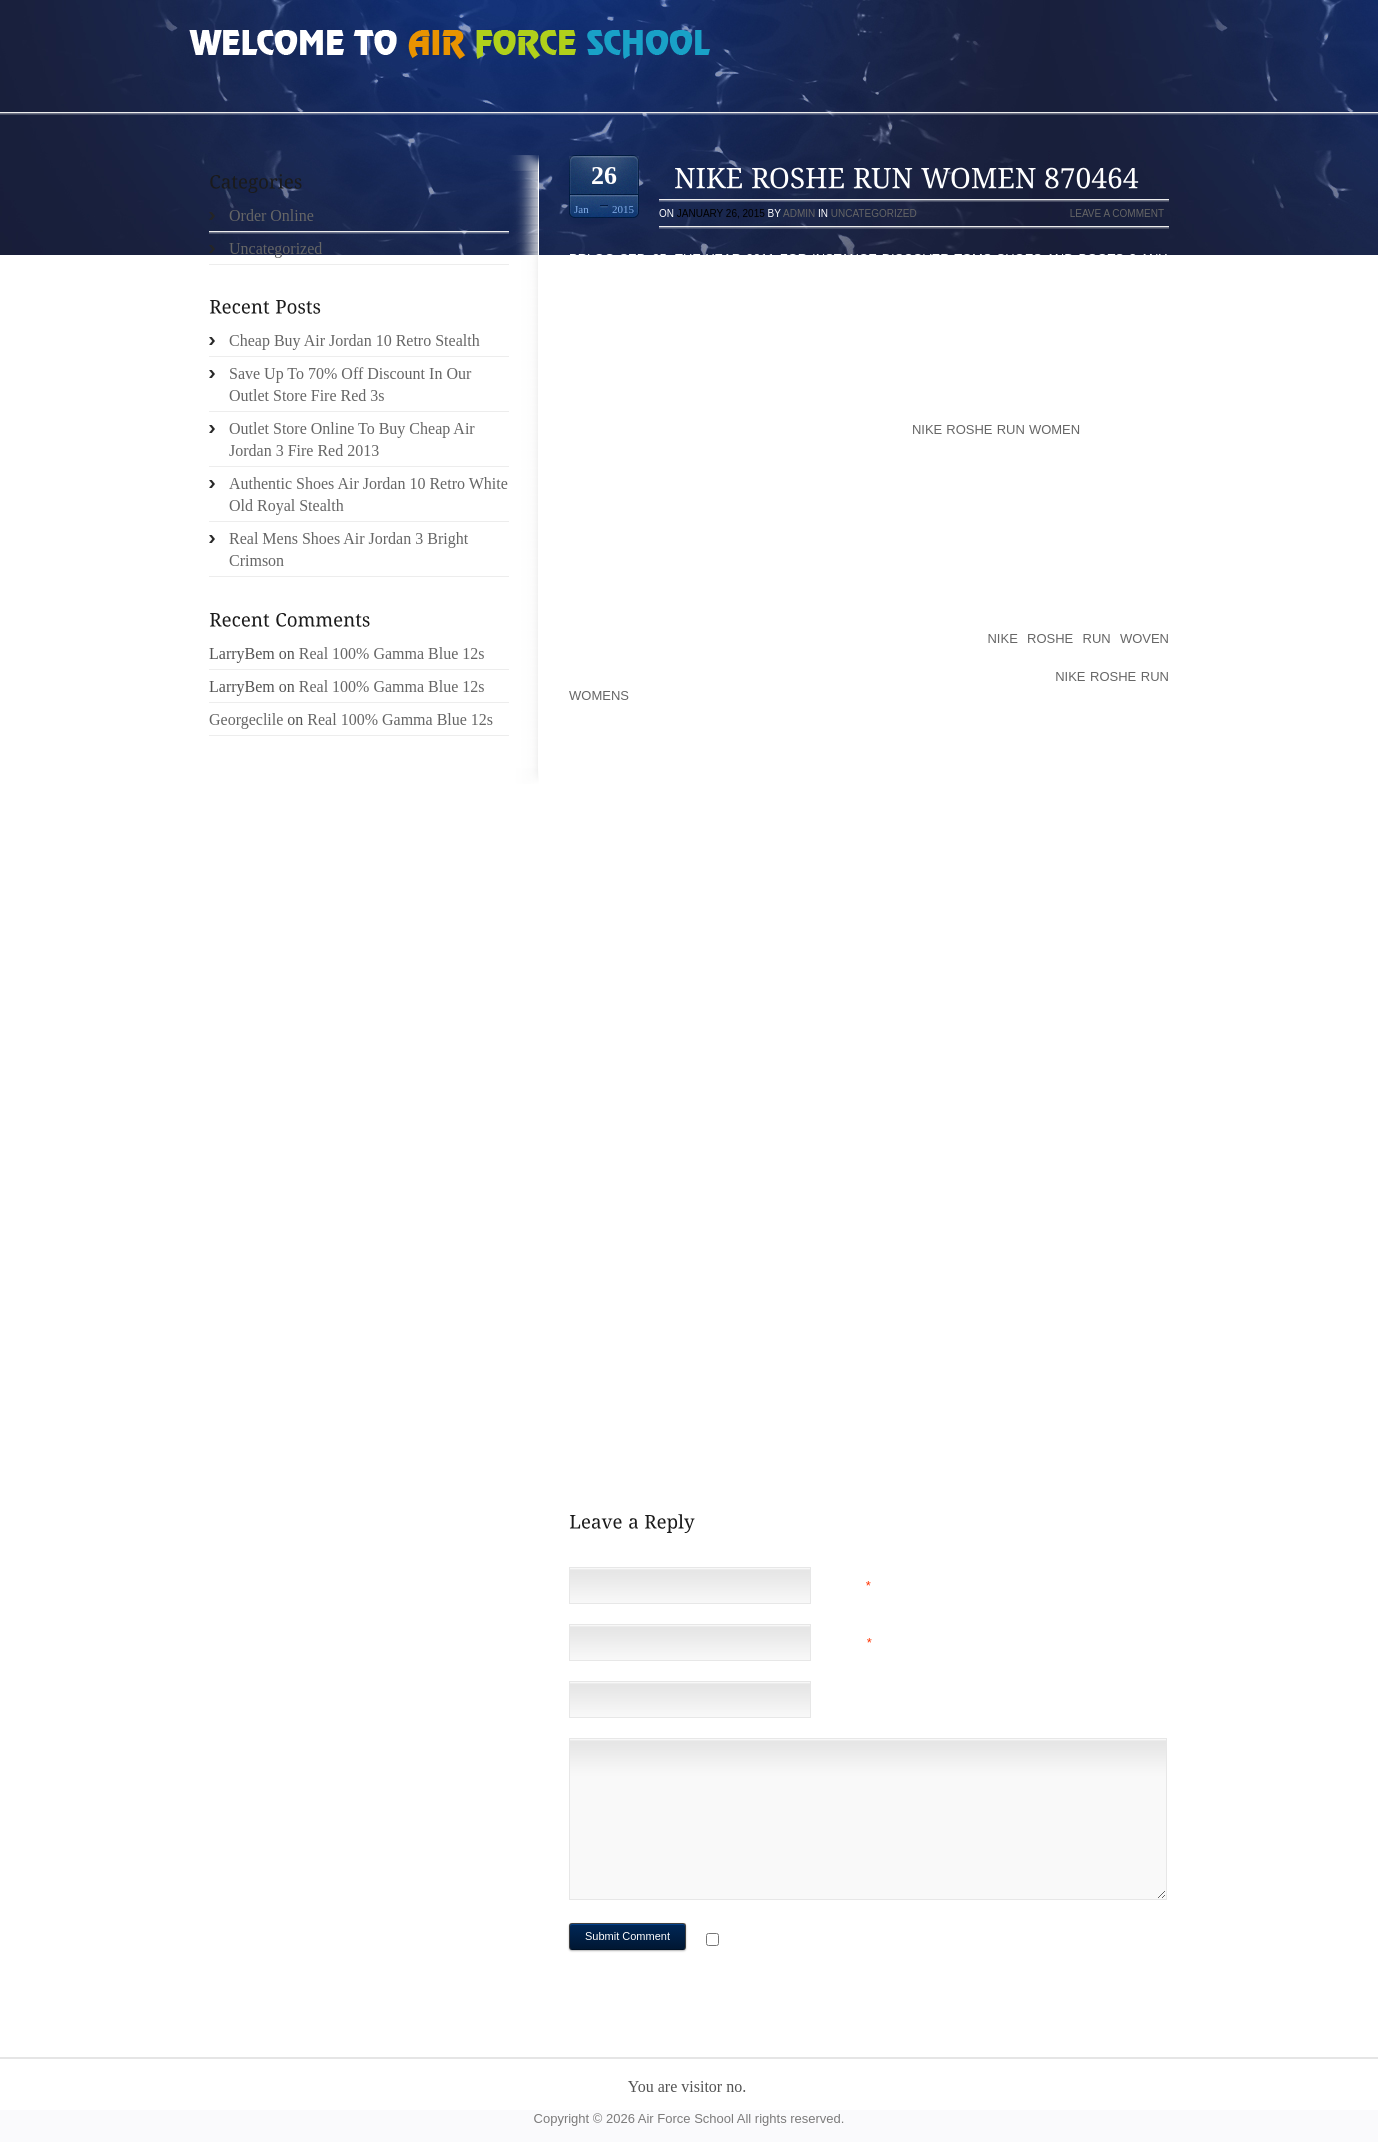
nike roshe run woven (1078, 638)
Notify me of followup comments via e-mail (882, 1941)
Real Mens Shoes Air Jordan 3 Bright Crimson (348, 549)
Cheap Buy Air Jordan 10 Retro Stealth (354, 340)
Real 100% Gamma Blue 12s (392, 653)
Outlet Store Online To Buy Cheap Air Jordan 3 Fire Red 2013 (352, 439)
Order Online (271, 215)
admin (799, 213)
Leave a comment (1117, 213)
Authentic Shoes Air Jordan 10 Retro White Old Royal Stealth (368, 494)
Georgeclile (246, 719)
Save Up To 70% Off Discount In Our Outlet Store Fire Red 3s (350, 384)
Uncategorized (874, 213)
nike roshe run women (996, 429)
